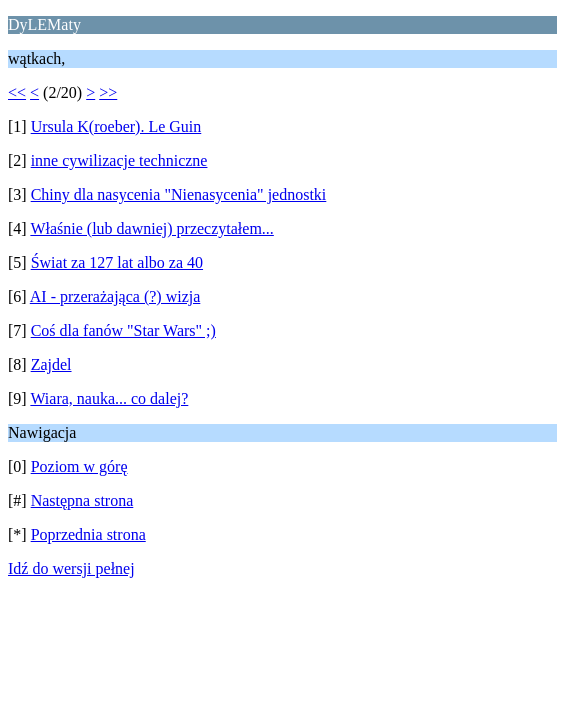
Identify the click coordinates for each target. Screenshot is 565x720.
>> (108, 92)
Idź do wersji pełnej (71, 568)
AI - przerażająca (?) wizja (115, 296)
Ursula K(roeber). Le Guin (116, 126)
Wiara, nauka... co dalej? (109, 398)
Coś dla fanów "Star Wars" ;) (123, 330)
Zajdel (51, 364)
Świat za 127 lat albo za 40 (117, 262)
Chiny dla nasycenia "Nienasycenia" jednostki (179, 194)
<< (17, 92)
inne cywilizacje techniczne (119, 160)
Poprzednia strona (88, 534)
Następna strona (82, 500)
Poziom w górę (79, 466)
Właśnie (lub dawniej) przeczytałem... (151, 228)
